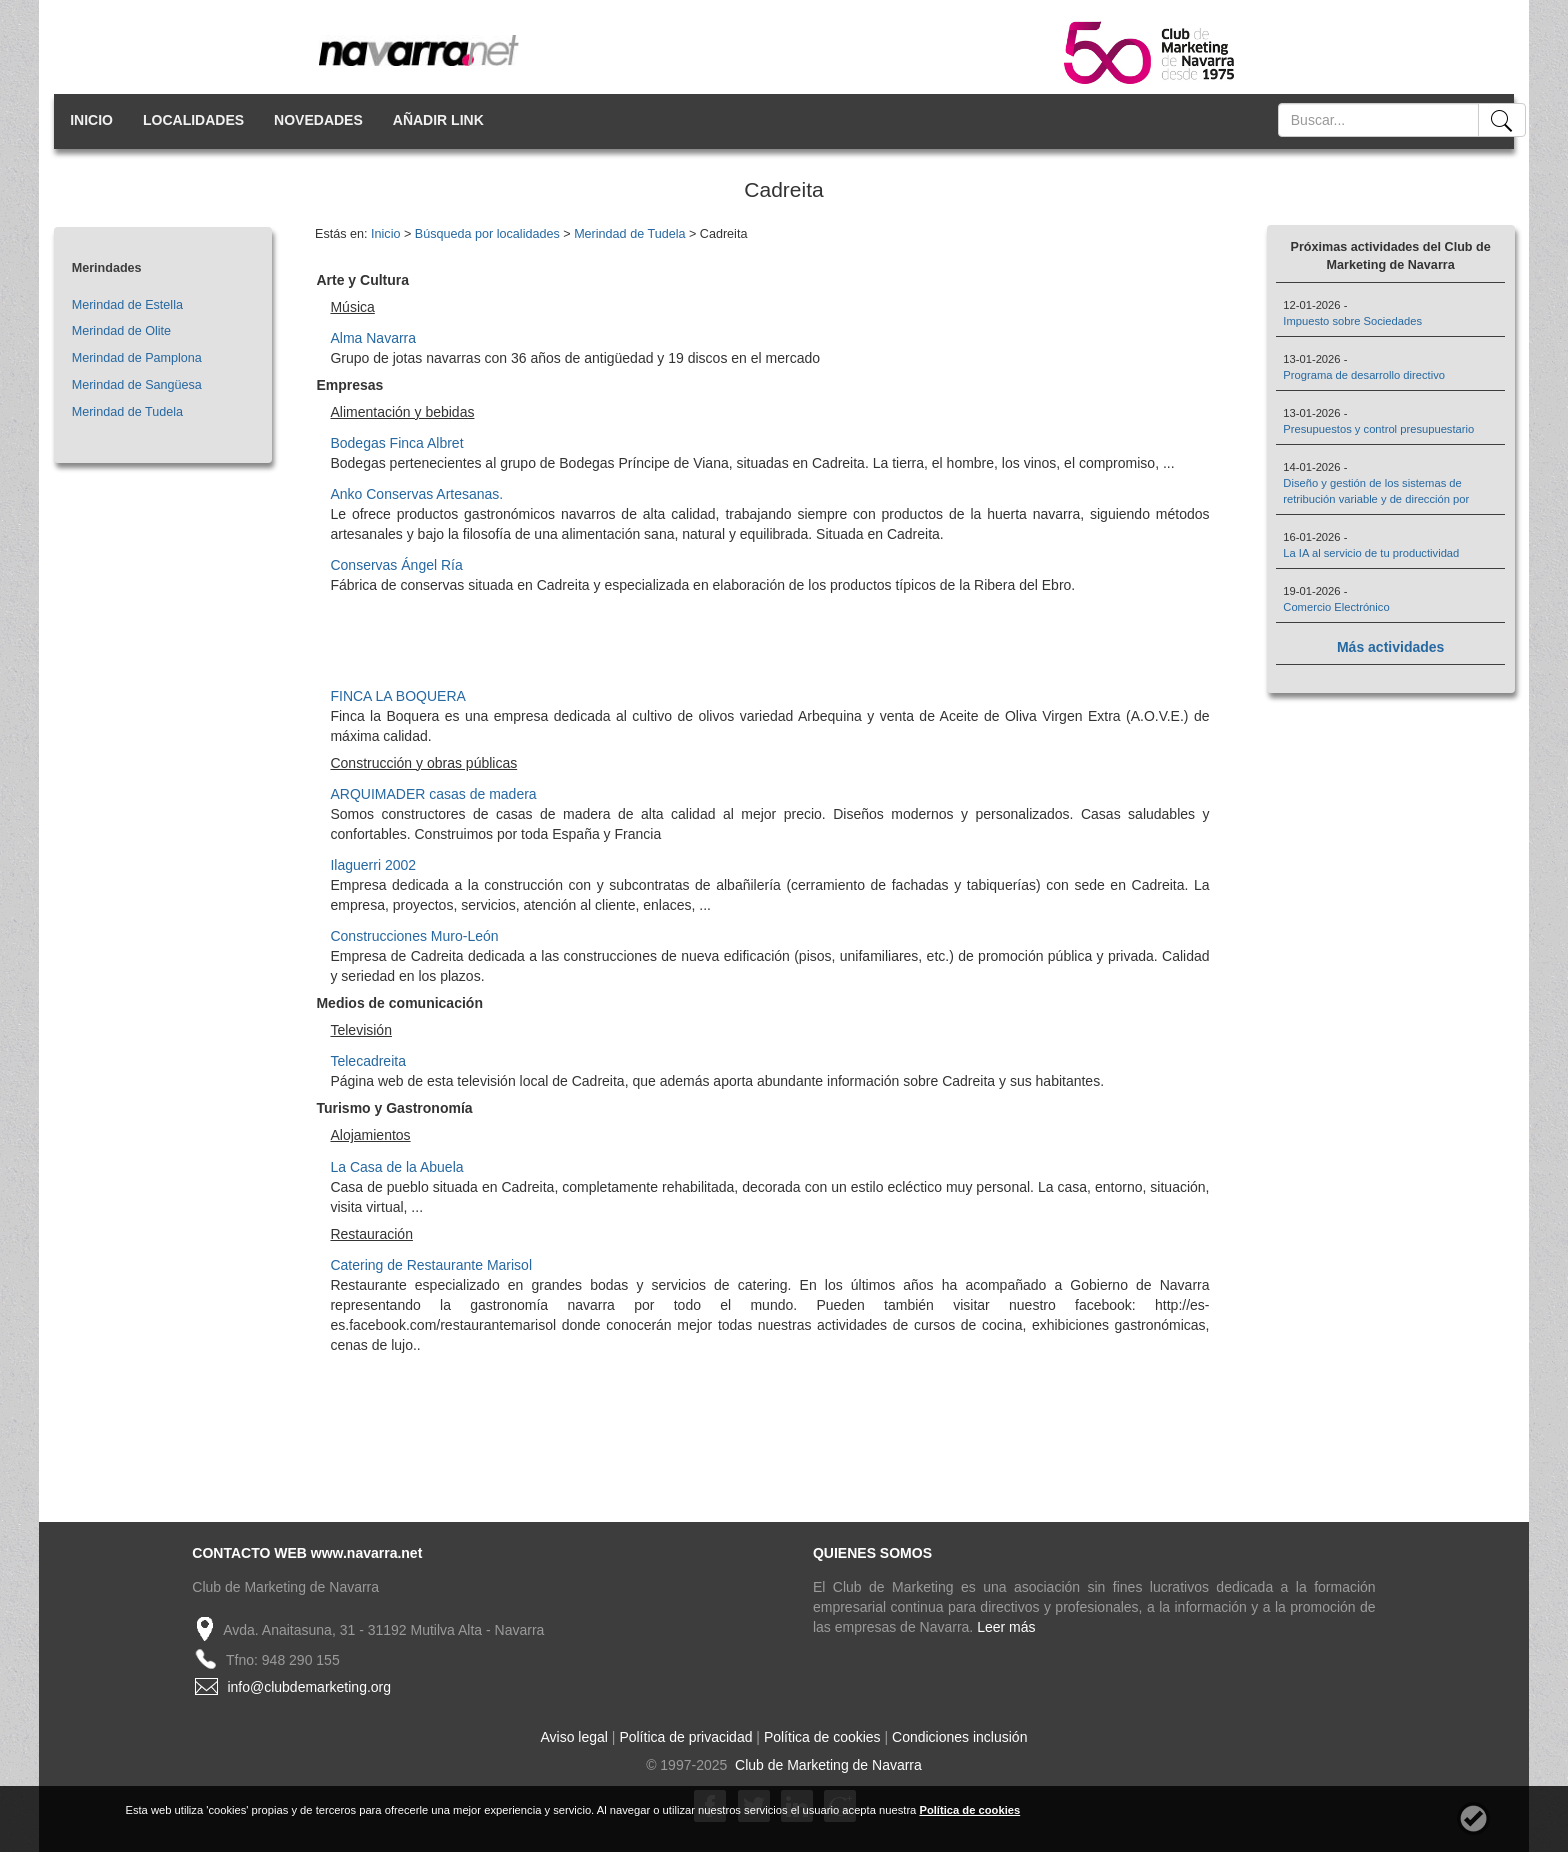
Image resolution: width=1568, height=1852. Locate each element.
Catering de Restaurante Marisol (431, 1265)
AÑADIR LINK (438, 120)
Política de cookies (822, 1737)
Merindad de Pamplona (137, 358)
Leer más (1006, 1627)
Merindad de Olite (121, 331)
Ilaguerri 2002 (373, 865)
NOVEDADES (318, 120)
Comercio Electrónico (1336, 607)
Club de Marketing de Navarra (826, 1765)
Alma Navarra (373, 338)
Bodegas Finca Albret (396, 443)
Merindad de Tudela (127, 412)
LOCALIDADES (193, 120)
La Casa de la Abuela (396, 1167)
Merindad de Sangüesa (137, 385)
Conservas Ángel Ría (396, 565)
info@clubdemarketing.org (309, 1687)
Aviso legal (574, 1737)
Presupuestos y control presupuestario (1378, 429)
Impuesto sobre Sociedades (1352, 321)
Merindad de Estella (127, 305)
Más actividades (1390, 647)
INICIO (91, 120)
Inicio (385, 234)
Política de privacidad (685, 1737)
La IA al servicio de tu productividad (1371, 553)
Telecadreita (368, 1061)
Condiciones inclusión (959, 1737)
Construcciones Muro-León (414, 936)
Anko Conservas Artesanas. (416, 494)
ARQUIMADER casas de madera (433, 794)
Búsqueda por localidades (487, 234)
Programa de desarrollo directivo (1364, 375)
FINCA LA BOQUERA (397, 696)
